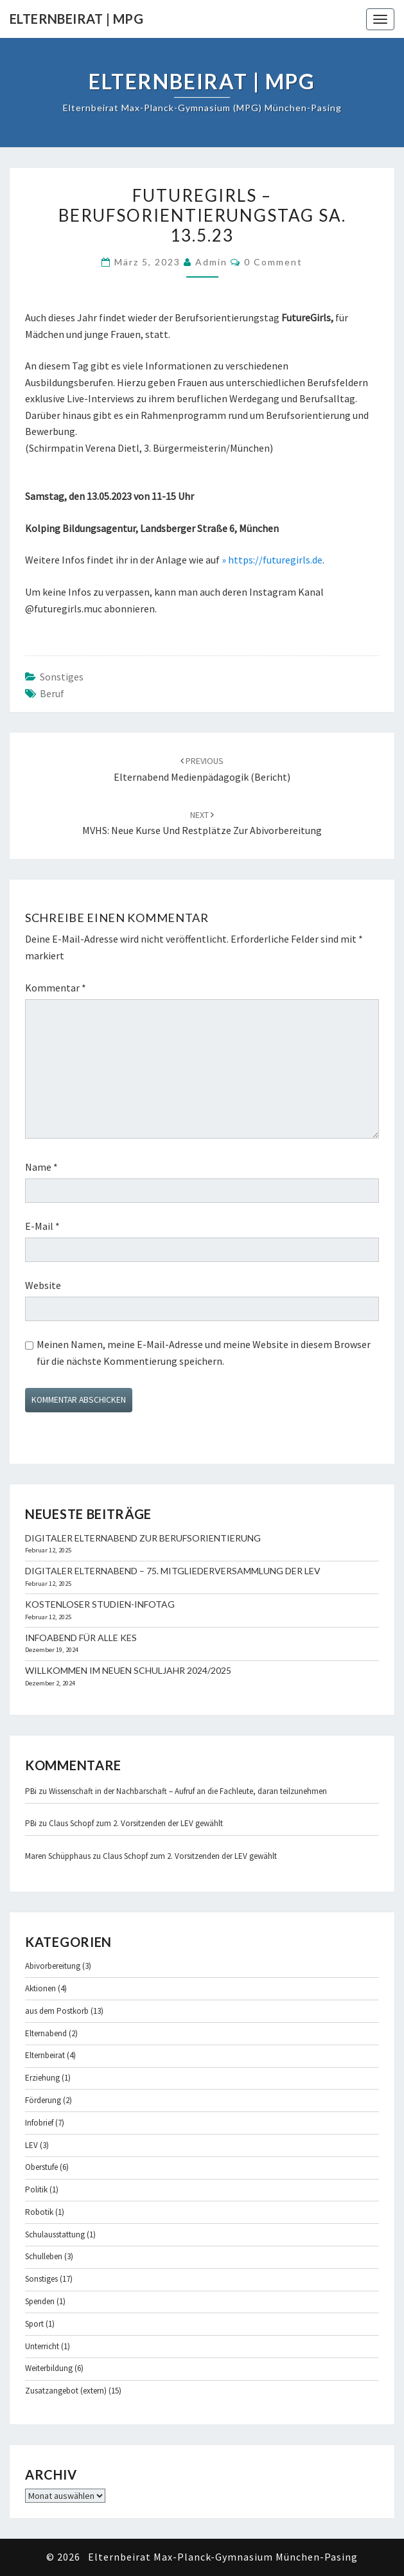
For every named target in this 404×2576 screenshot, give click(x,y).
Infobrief (39, 2122)
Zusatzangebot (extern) (66, 2390)
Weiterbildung (49, 2368)
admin (211, 261)
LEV (31, 2145)
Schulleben (43, 2256)
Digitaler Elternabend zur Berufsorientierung (143, 1537)
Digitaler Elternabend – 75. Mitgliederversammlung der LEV (173, 1570)
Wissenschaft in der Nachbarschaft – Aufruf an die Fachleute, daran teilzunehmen (188, 1791)
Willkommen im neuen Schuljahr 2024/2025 (128, 1670)
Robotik (39, 2212)
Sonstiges (61, 676)
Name (41, 1166)
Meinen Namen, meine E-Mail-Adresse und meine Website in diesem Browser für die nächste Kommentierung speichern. (204, 1352)
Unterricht (42, 2346)
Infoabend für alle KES (81, 1637)
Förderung (43, 2100)
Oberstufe (41, 2167)
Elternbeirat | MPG (76, 18)
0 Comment (273, 261)
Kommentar (55, 987)
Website (43, 1285)
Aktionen (40, 1988)
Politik (36, 2189)
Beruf (52, 693)
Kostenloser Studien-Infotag (100, 1604)
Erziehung (42, 2077)
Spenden (40, 2301)
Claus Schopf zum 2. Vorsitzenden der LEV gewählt (136, 1823)
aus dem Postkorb (57, 2010)
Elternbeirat (45, 2055)
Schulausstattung (55, 2234)
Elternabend (46, 2033)
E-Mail (42, 1226)
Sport (34, 2323)
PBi (31, 1791)
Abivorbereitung (52, 1965)
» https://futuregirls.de (272, 559)
